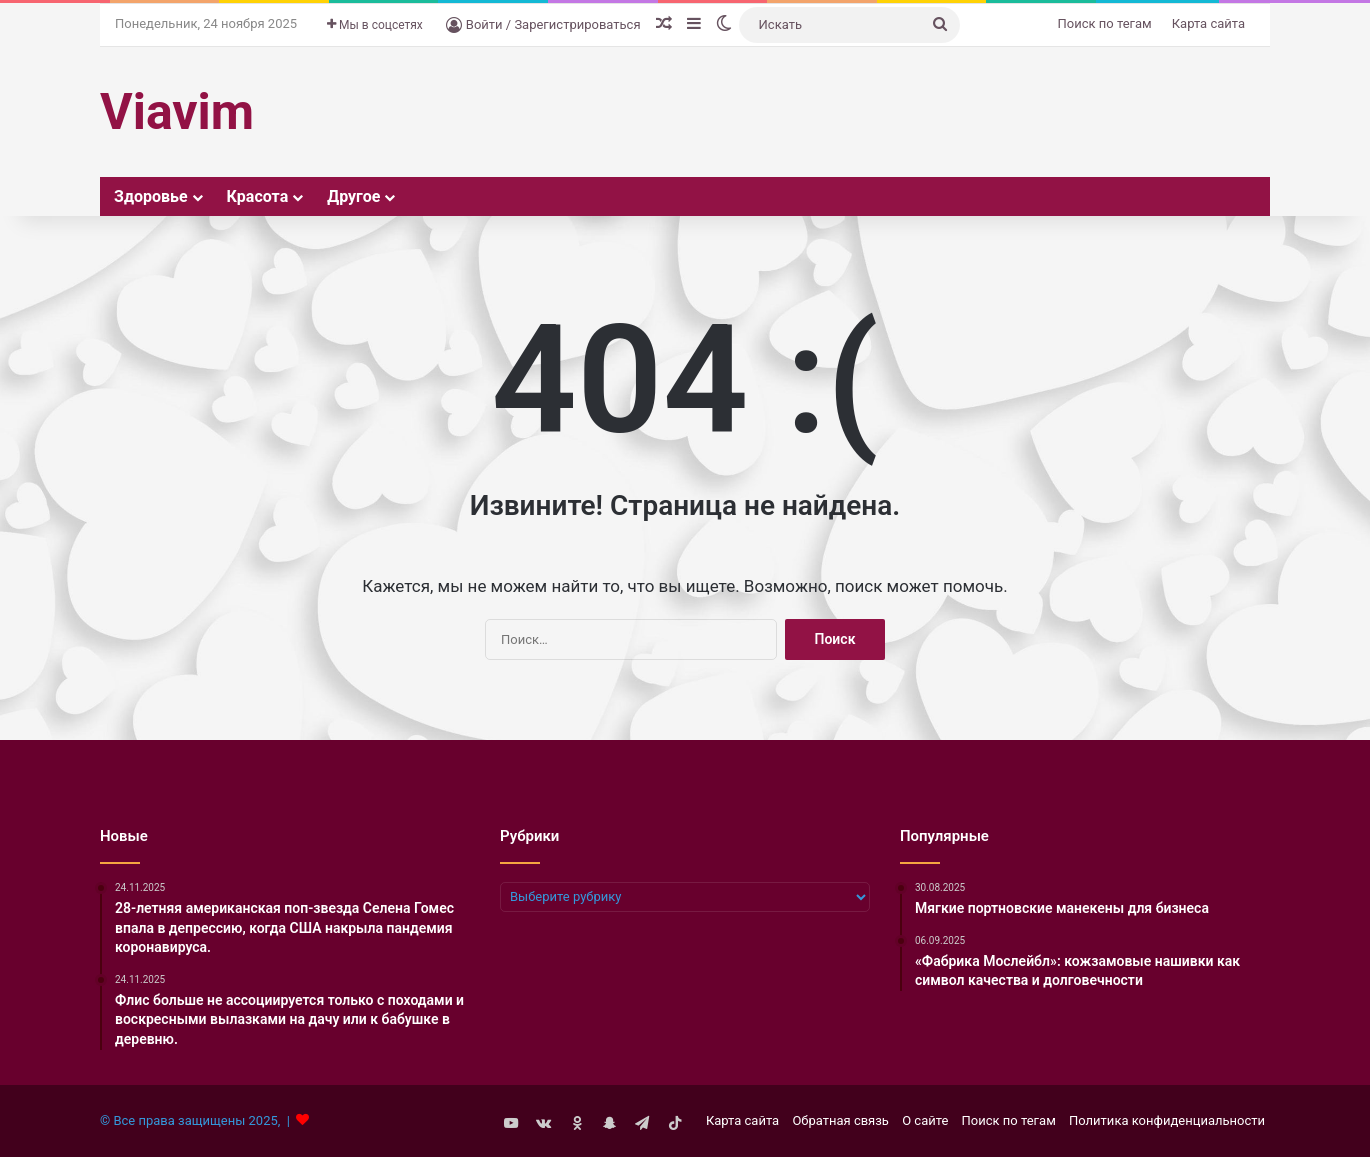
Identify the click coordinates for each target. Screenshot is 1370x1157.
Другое (353, 196)
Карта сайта (1208, 23)
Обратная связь (840, 1120)
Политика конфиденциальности (1167, 1120)
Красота (258, 196)
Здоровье (151, 196)
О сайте (925, 1120)
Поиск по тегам (1105, 23)
